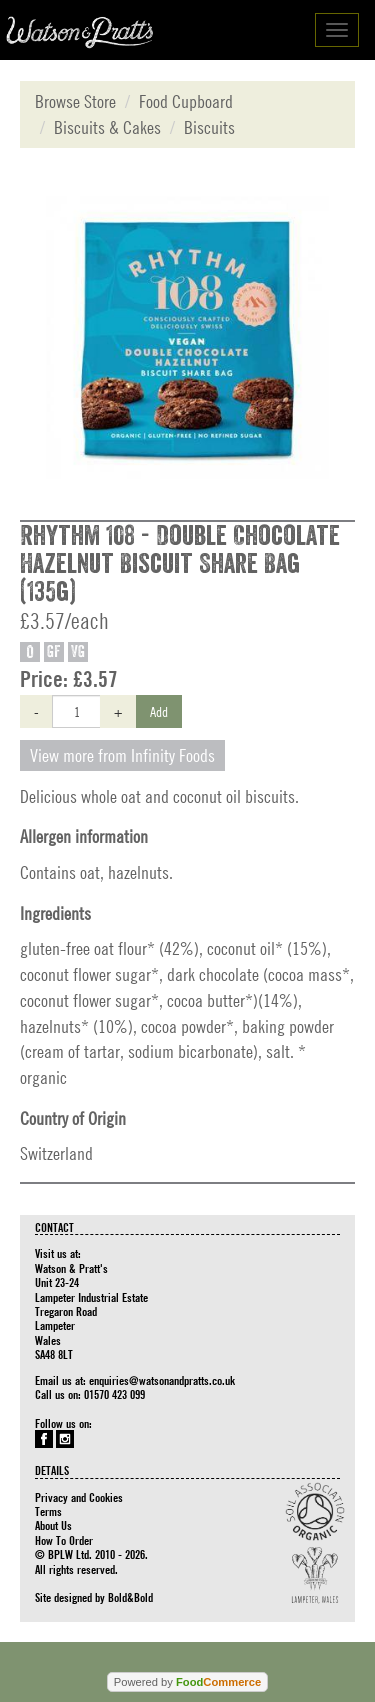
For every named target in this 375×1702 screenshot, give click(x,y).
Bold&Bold (130, 1597)
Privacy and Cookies (79, 1497)
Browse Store (75, 101)
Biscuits (209, 127)
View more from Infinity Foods (122, 755)
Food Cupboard (186, 101)
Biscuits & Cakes (107, 127)
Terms (48, 1511)
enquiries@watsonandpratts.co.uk (162, 1380)
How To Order (64, 1540)
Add (159, 711)
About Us (53, 1525)
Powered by (187, 1682)
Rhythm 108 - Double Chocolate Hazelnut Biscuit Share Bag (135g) (180, 564)
